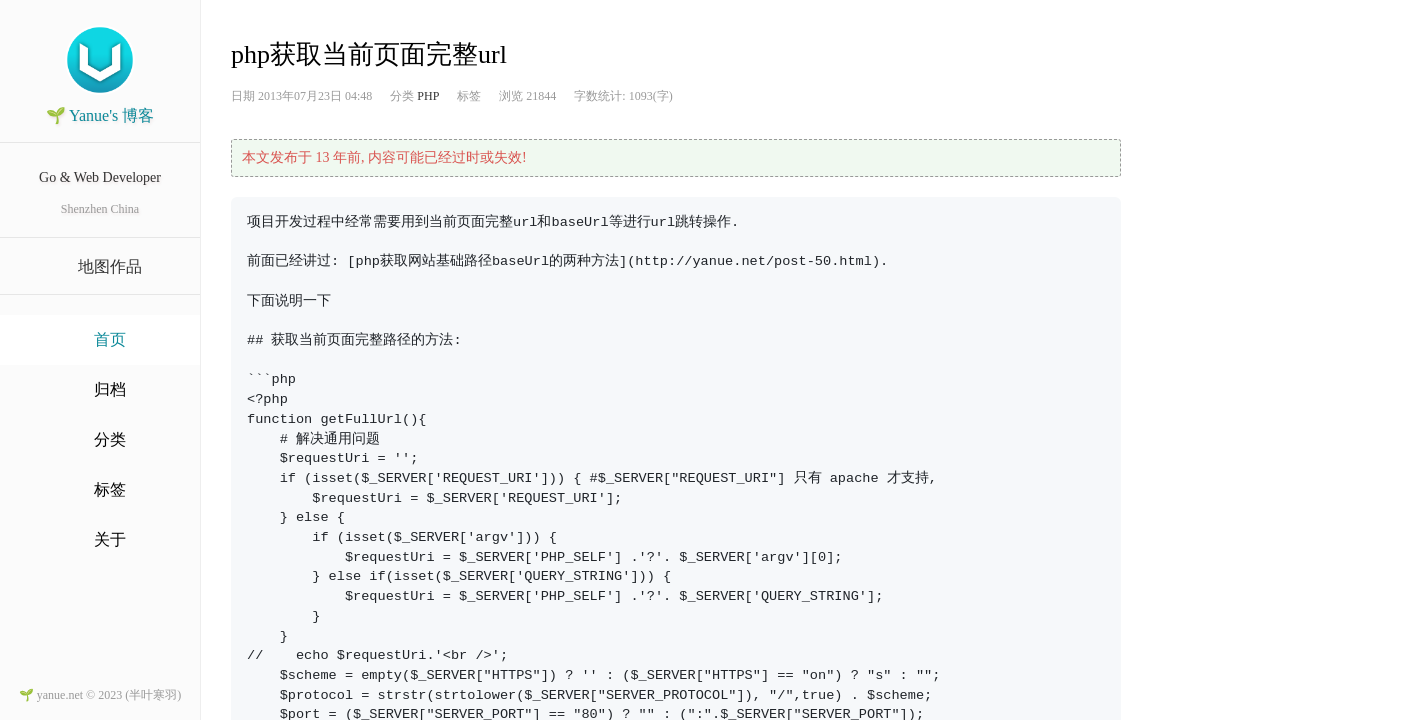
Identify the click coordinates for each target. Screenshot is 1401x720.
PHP (428, 96)
